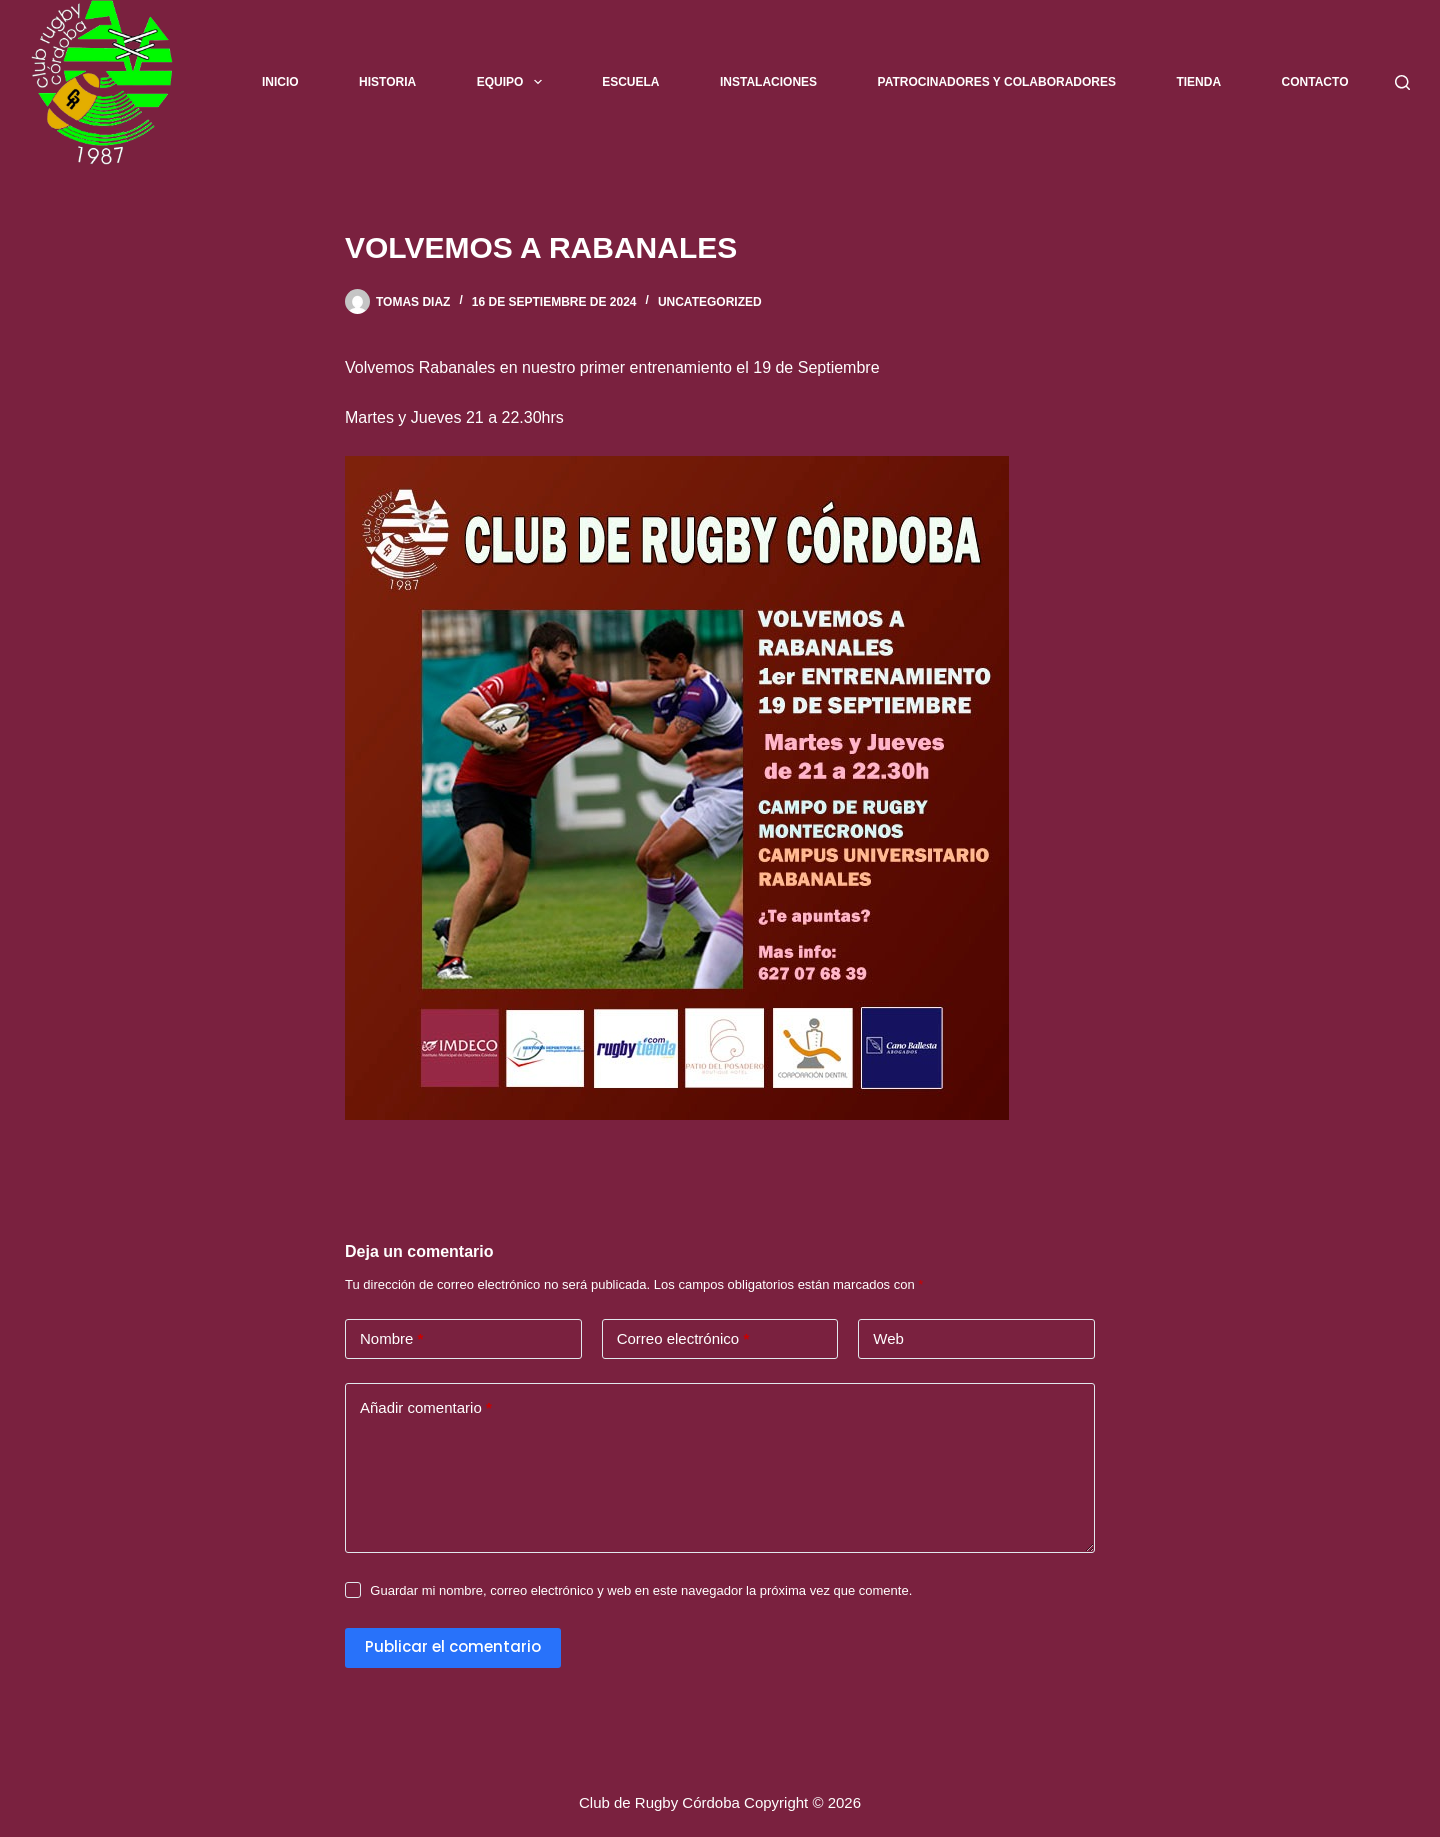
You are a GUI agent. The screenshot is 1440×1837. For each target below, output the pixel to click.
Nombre (391, 1339)
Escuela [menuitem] (630, 82)
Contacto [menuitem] (1315, 82)
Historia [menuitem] (387, 82)
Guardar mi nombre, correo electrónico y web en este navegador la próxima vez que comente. (641, 1590)
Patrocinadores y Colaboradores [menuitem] (997, 82)
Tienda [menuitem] (1198, 82)
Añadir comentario (426, 1408)
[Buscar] (1402, 82)
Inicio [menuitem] (280, 82)
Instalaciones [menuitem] (768, 82)
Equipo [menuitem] (513, 82)
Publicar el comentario (453, 1646)
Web (888, 1338)
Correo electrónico (683, 1339)
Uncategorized (710, 302)
